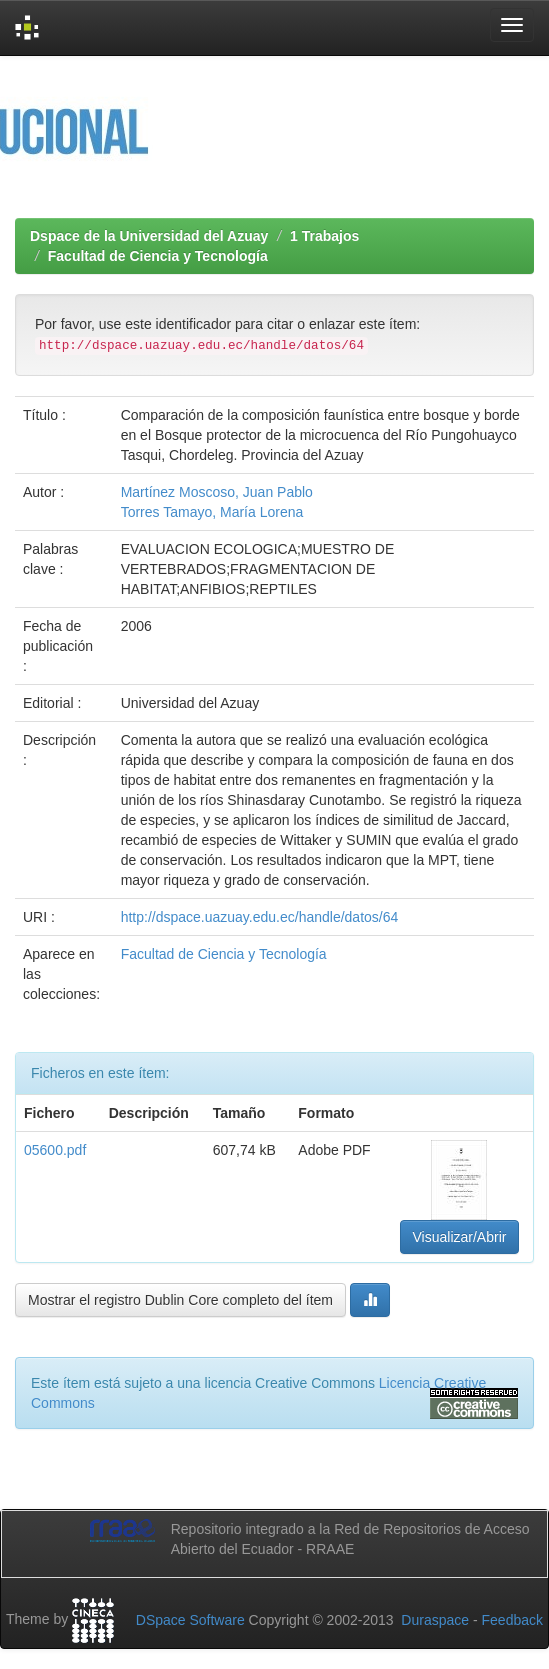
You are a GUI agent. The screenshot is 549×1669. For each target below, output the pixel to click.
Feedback (512, 1620)
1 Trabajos (324, 236)
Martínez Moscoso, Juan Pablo (217, 492)
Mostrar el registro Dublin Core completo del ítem (180, 1300)
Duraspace (435, 1620)
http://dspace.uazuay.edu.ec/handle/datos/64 (260, 917)
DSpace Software (190, 1620)
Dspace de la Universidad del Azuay (149, 236)
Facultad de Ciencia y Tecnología (158, 256)
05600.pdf (55, 1150)
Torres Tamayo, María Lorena (212, 512)
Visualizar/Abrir (460, 1237)
